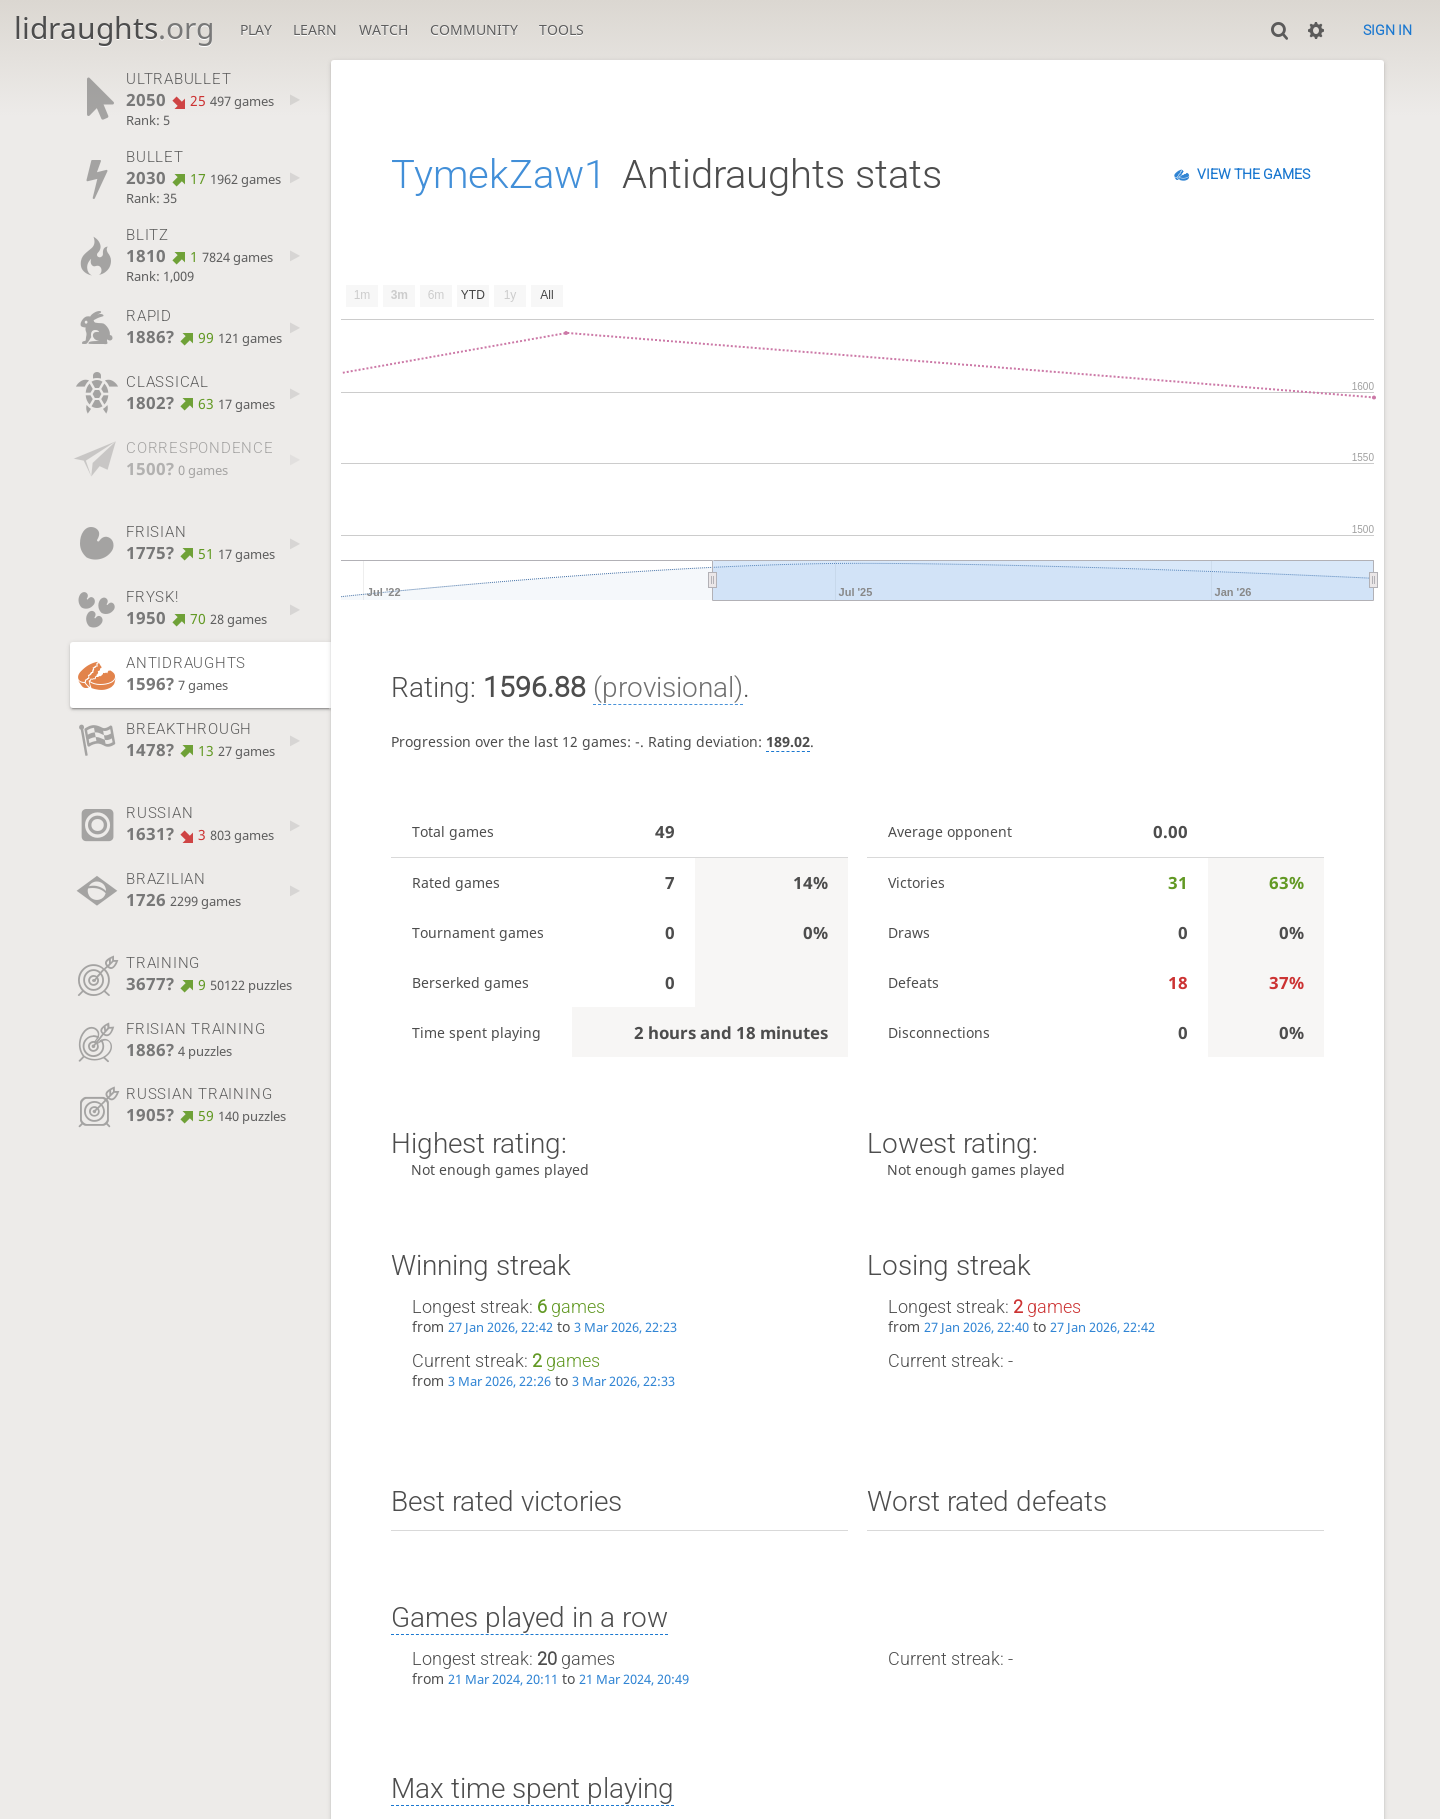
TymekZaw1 (498, 174)
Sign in (1387, 30)
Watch (383, 29)
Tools (561, 29)
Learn (315, 29)
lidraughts (114, 27)
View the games (1253, 174)
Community (474, 29)
